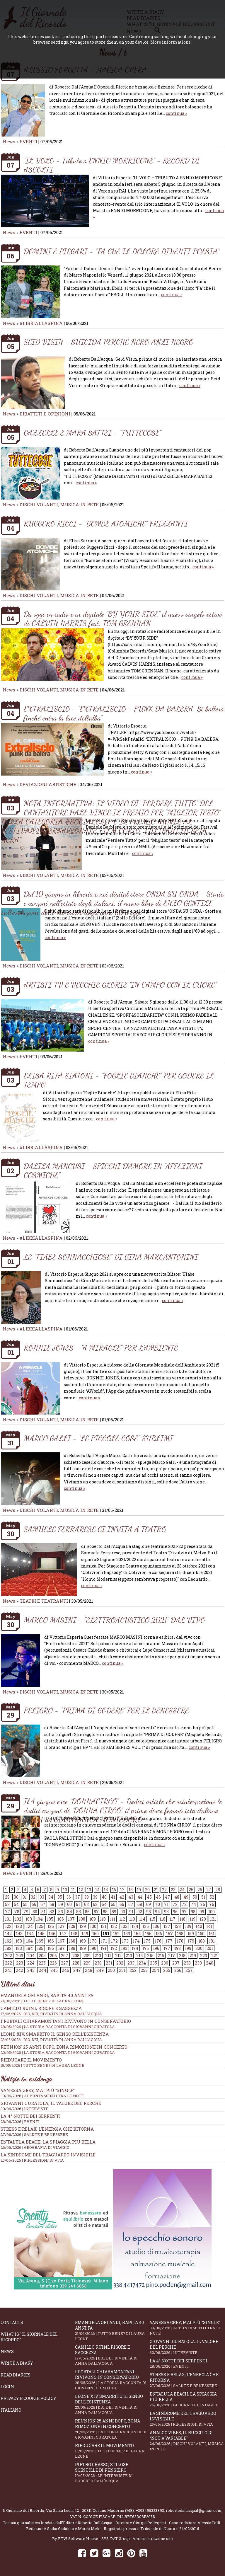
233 (130, 1963)
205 (42, 1955)
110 (103, 1919)
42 (121, 1897)
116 (162, 1919)
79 (25, 1911)
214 (139, 1955)
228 (75, 1963)
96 (175, 1911)
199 (188, 1948)
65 (113, 1904)
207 (64, 1955)
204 (31, 1955)
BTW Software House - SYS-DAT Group (94, 2538)
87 (96, 1911)
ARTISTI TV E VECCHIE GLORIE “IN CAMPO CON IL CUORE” (120, 984)
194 (135, 1948)
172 (114, 1941)
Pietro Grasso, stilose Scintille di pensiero (112, 2472)
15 (106, 1889)
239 (198, 1963)
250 (111, 1970)
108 (82, 1919)
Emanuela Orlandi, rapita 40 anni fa (112, 2330)
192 (113, 1948)
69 (148, 1904)
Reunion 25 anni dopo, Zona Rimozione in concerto (112, 2049)
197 (166, 1948)
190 (93, 1948)
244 (42, 1970)
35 (59, 1897)
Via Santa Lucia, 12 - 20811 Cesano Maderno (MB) (90, 2510)
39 (95, 1897)
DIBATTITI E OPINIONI (45, 414)
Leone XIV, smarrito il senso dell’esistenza (112, 2404)
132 (113, 1926)
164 (29, 1941)
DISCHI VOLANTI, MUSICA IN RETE (59, 504)
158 (180, 1933)
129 (82, 1926)
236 (164, 1963)
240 (209, 1963)
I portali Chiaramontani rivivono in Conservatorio (112, 2023)
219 (193, 1955)
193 (124, 1948)
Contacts (12, 2322)
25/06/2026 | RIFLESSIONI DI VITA (32, 2160)
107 (71, 1919)
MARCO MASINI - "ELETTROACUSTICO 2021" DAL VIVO (114, 1619)
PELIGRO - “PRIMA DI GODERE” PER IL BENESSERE (106, 1710)
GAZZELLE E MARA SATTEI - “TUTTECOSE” (92, 432)
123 (19, 1926)
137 (166, 1926)
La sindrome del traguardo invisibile (48, 2155)
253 (144, 1970)
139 (188, 1926)
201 (210, 1948)
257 (189, 1970)
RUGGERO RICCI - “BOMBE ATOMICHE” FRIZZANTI (106, 523)
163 (19, 1941)
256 (177, 1970)
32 (33, 1897)
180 (201, 1941)
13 (89, 1889)
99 (202, 1911)
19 (139, 1889)
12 (81, 1889)
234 (142, 1963)
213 (129, 1955)
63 (95, 1904)
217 (171, 1955)
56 (34, 1904)
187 (61, 1948)
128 (72, 1926)
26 (199, 1889)
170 (93, 1941)
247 (77, 1970)
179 (191, 1941)
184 (29, 1948)
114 (142, 1919)
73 (184, 1904)
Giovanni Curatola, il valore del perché (51, 2103)
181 (212, 1941)
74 (193, 1904)
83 (60, 1911)
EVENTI (28, 141)
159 (191, 1933)
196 (156, 1948)
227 (64, 1963)
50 (194, 1897)
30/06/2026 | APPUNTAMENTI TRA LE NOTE (42, 2095)
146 (52, 1933)
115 (152, 1919)
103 (28, 1919)
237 (176, 1963)
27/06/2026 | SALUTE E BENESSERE (34, 2134)
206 (53, 1955)
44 (140, 1897)
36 (68, 1897)
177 (169, 1941)
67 (130, 1904)
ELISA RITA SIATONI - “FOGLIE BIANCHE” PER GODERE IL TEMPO (119, 1080)
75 (202, 1904)
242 (19, 1970)
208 (75, 1955)
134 (135, 1926)
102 (18, 1919)
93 (148, 1911)
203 (19, 1955)
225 (42, 1963)
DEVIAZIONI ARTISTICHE (49, 784)
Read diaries (15, 2375)
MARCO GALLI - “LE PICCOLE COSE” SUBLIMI (98, 1438)
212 (118, 1955)
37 (77, 1897)
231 (109, 1963)
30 (16, 1897)
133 (124, 1926)
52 (211, 1897)
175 (147, 1941)
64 (104, 1904)
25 (191, 1889)
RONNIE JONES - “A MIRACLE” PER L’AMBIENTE (101, 1347)
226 (53, 1963)
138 (177, 1926)
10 (65, 1889)
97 (184, 1911)
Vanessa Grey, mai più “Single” (38, 2090)
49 (185, 1897)
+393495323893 (150, 2510)
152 (116, 1933)
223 (19, 1963)
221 (214, 1955)
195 (145, 1948)
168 (72, 1941)
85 (78, 1911)
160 (201, 1933)
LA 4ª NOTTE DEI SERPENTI (31, 2116)
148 (74, 1933)
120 (203, 1919)
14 (97, 1889)
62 (86, 1904)
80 (35, 1911)
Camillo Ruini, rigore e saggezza (112, 2355)
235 (153, 1963)
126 (50, 1926)
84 (69, 1911)
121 (213, 1919)
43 (130, 1897)
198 (177, 1948)
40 (104, 1897)
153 (127, 1933)
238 (187, 1963)
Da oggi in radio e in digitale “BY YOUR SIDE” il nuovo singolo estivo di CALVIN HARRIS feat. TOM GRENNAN (123, 618)
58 (52, 1904)
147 (63, 1933)
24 (182, 1889)
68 (139, 1904)
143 (19, 1933)
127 (61, 1926)
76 (211, 1904)
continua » (176, 113)
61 (78, 1904)
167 (61, 1941)
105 (50, 1919)
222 (8, 1963)
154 (137, 1933)
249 (100, 1970)
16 (114, 1889)
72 (175, 1904)
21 (156, 1889)
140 (198, 1926)
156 (159, 1933)
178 (180, 1941)
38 (86, 1897)
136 (156, 1926)
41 (113, 1897)
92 (139, 1911)
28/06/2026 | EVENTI (20, 2121)
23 (173, 1889)
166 (50, 1941)
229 (87, 1963)
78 (16, 1911)
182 (8, 1948)
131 (103, 1926)
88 (105, 1911)
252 (133, 1970)
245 (54, 1970)
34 (50, 1897)
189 (82, 1948)
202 (8, 1955)
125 (40, 1926)
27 (208, 1889)
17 (122, 1889)
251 (122, 1970)
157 (169, 1933)
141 (209, 1926)
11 (73, 1889)
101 (8, 1919)
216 (161, 1955)
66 (122, 1904)
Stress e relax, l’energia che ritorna (47, 2129)
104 (39, 1919)
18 (131, 1889)
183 (19, 1948)
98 (193, 1911)
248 (88, 1970)
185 (40, 1948)
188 (72, 1948)
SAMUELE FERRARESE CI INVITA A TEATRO (95, 1529)
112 (122, 1919)
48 (176, 1897)
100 (211, 1911)
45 (149, 1897)
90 (122, 1911)
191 (103, 1948)
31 (25, 1897)
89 (114, 1911)
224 (31, 1963)
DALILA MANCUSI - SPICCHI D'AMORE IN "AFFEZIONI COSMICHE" (113, 1170)
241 (8, 1970)
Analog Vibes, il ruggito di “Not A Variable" (187, 2440)
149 (84, 1933)
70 (157, 1904)
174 (136, 1941)
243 (31, 1970)
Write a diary (17, 2363)
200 (198, 1948)
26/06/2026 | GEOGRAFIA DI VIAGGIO (35, 2147)
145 (41, 1933)
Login (7, 2386)
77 (7, 1911)
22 (164, 1889)
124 (29, 1926)
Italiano (11, 2410)
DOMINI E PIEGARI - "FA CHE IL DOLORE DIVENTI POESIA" (121, 251)
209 (87, 1955)
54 (16, 1904)
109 (92, 1919)
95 (166, 1911)
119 (192, 1919)
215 (150, 1955)
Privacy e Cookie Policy (28, 2398)
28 (217, 1889)
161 (211, 1933)
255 (166, 1970)
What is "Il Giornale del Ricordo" (29, 2336)
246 (65, 1970)
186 (50, 1948)
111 (112, 1919)
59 (60, 1904)
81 (43, 1911)
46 (158, 1897)
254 (155, 1970)
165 (40, 1941)
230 (98, 1963)
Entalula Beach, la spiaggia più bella (48, 2142)
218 (182, 1955)
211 (108, 1955)
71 (166, 1904)
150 (95, 1933)
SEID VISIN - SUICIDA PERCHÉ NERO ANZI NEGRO (108, 341)
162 (8, 1941)
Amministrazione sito (152, 2538)
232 (119, 1963)
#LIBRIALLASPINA (41, 323)
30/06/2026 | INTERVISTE (24, 2108)
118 (182, 1919)
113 (132, 1919)
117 (172, 1919)
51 (203, 1897)
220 (203, 1955)
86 (87, 1911)
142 (8, 1933)
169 (82, 1941)
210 (98, 1955)
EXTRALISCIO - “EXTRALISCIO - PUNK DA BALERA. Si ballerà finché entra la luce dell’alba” (124, 713)
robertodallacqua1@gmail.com (193, 2510)
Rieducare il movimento (112, 2451)
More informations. (171, 42)
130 (93, 1926)
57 (42, 1904)
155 (148, 1933)
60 (69, 1904)
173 (125, 1941)
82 (52, 1911)
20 (147, 1889)
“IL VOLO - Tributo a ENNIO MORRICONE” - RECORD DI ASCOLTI (112, 165)
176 (158, 1941)
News (9, 141)
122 (8, 1926)
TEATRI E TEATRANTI (44, 1601)
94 (157, 1911)
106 (60, 1919)
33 (42, 1897)
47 (167, 1897)
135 (145, 1926)
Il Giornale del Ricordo (23, 2510)
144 (30, 1933)
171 (104, 1941)
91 (131, 1911)
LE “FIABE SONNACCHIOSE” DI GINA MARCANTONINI (111, 1256)
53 (7, 1904)
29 (7, 1897)
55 (25, 1904)
